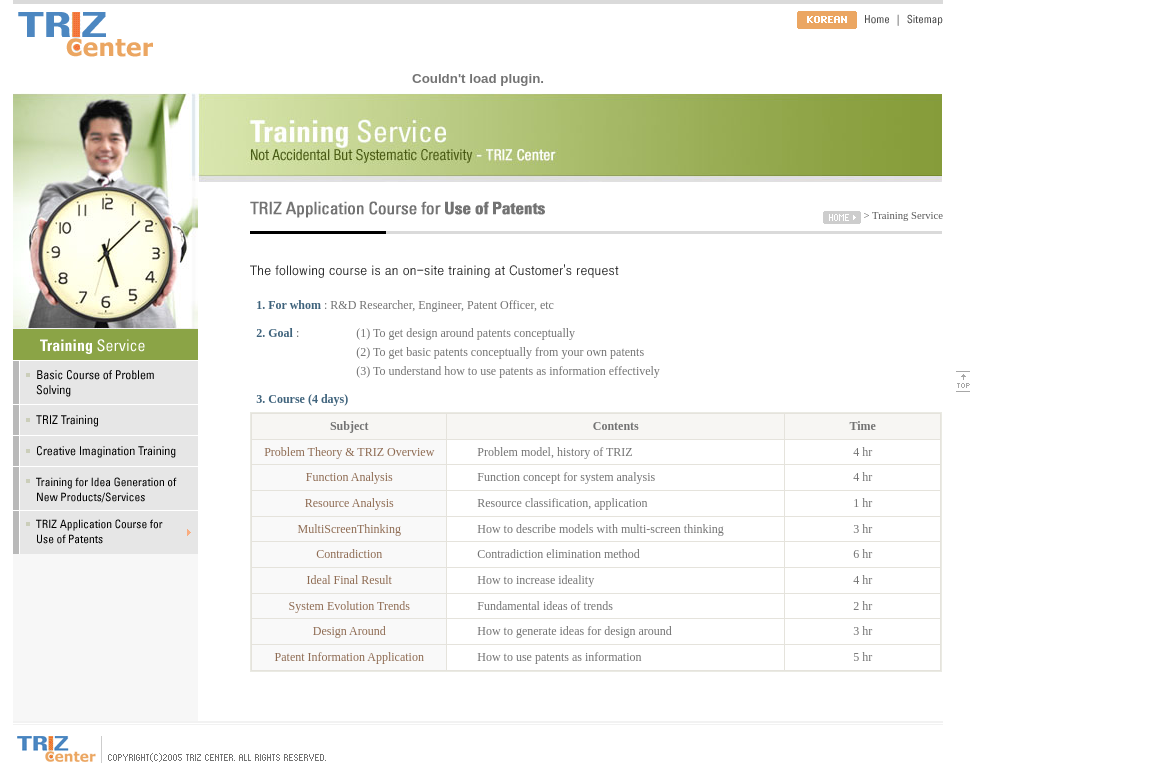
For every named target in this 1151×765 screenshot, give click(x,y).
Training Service (907, 215)
